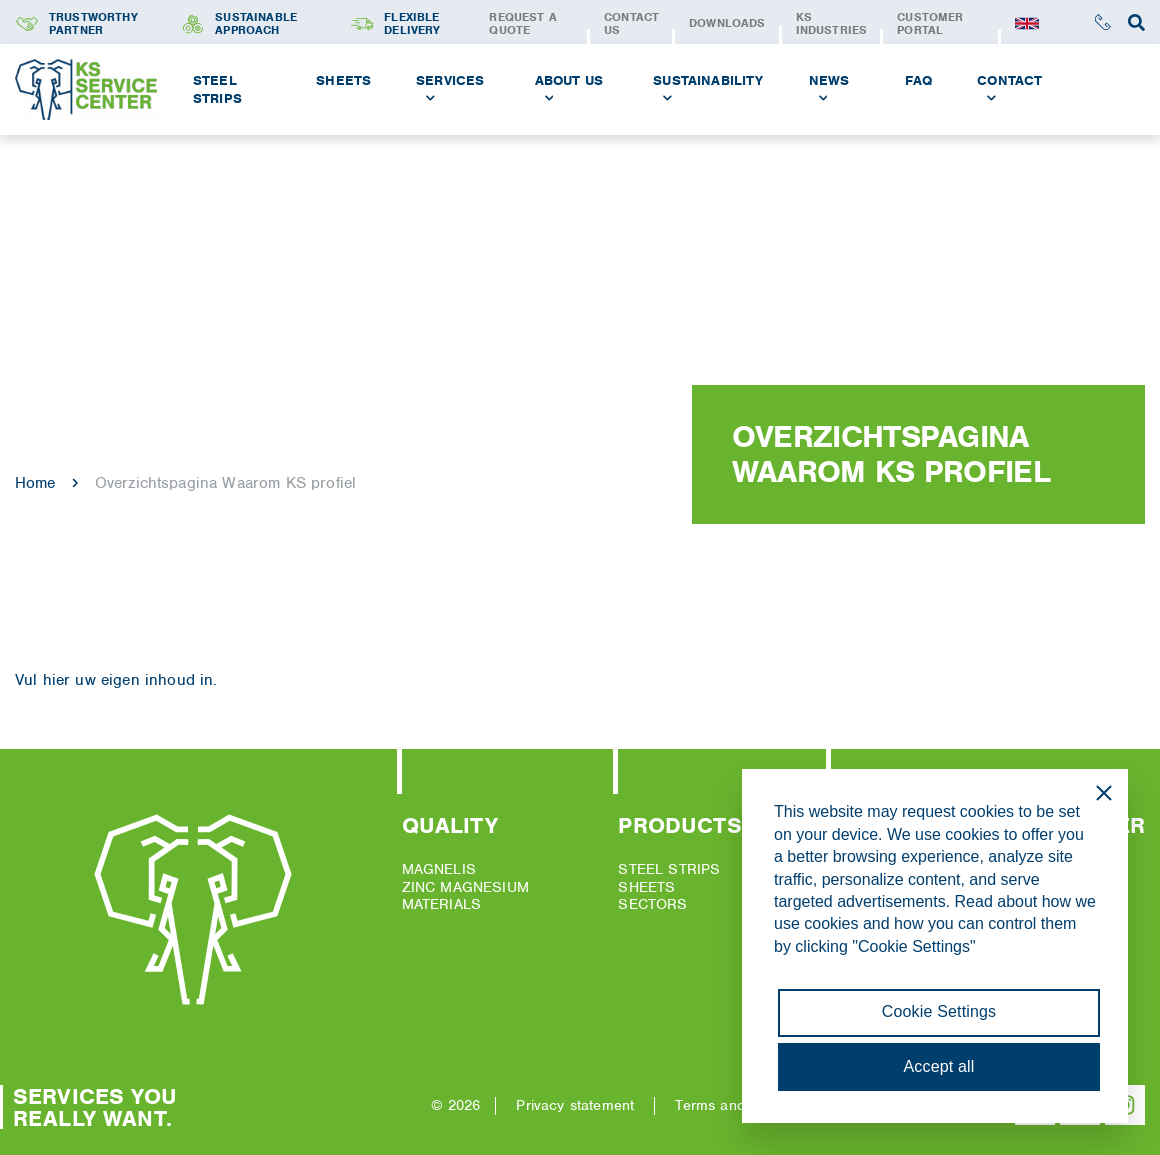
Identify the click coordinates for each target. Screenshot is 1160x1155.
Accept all (939, 1066)
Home (35, 483)
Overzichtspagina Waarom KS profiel (225, 483)
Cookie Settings (939, 1011)
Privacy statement (575, 1105)
